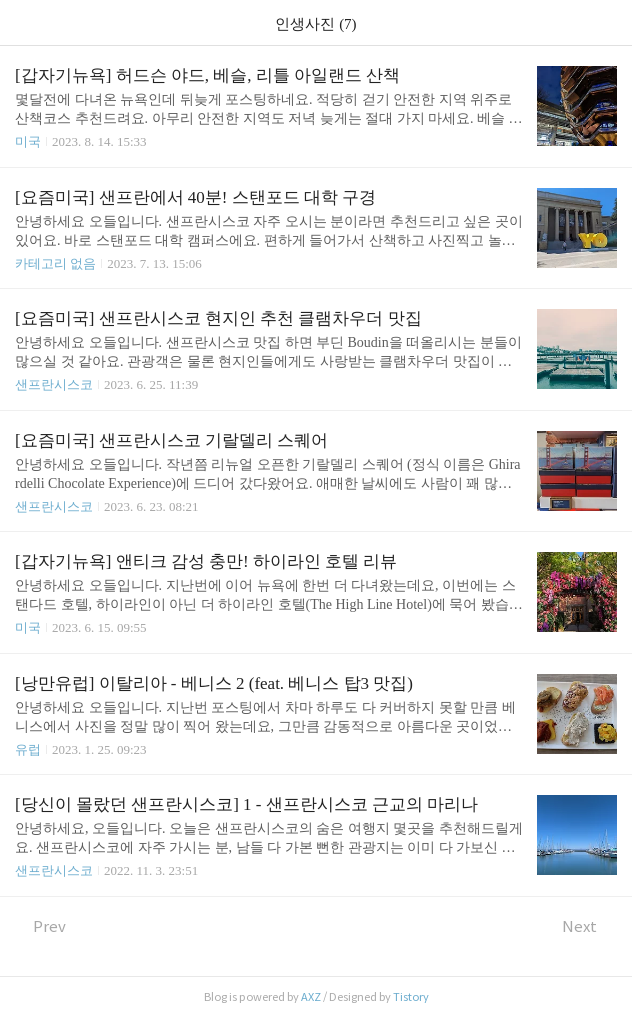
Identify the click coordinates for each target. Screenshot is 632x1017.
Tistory (411, 997)
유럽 (28, 749)
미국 (28, 141)
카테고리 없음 (55, 263)
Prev (40, 926)
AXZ (311, 997)
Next (589, 926)
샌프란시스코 (54, 384)
